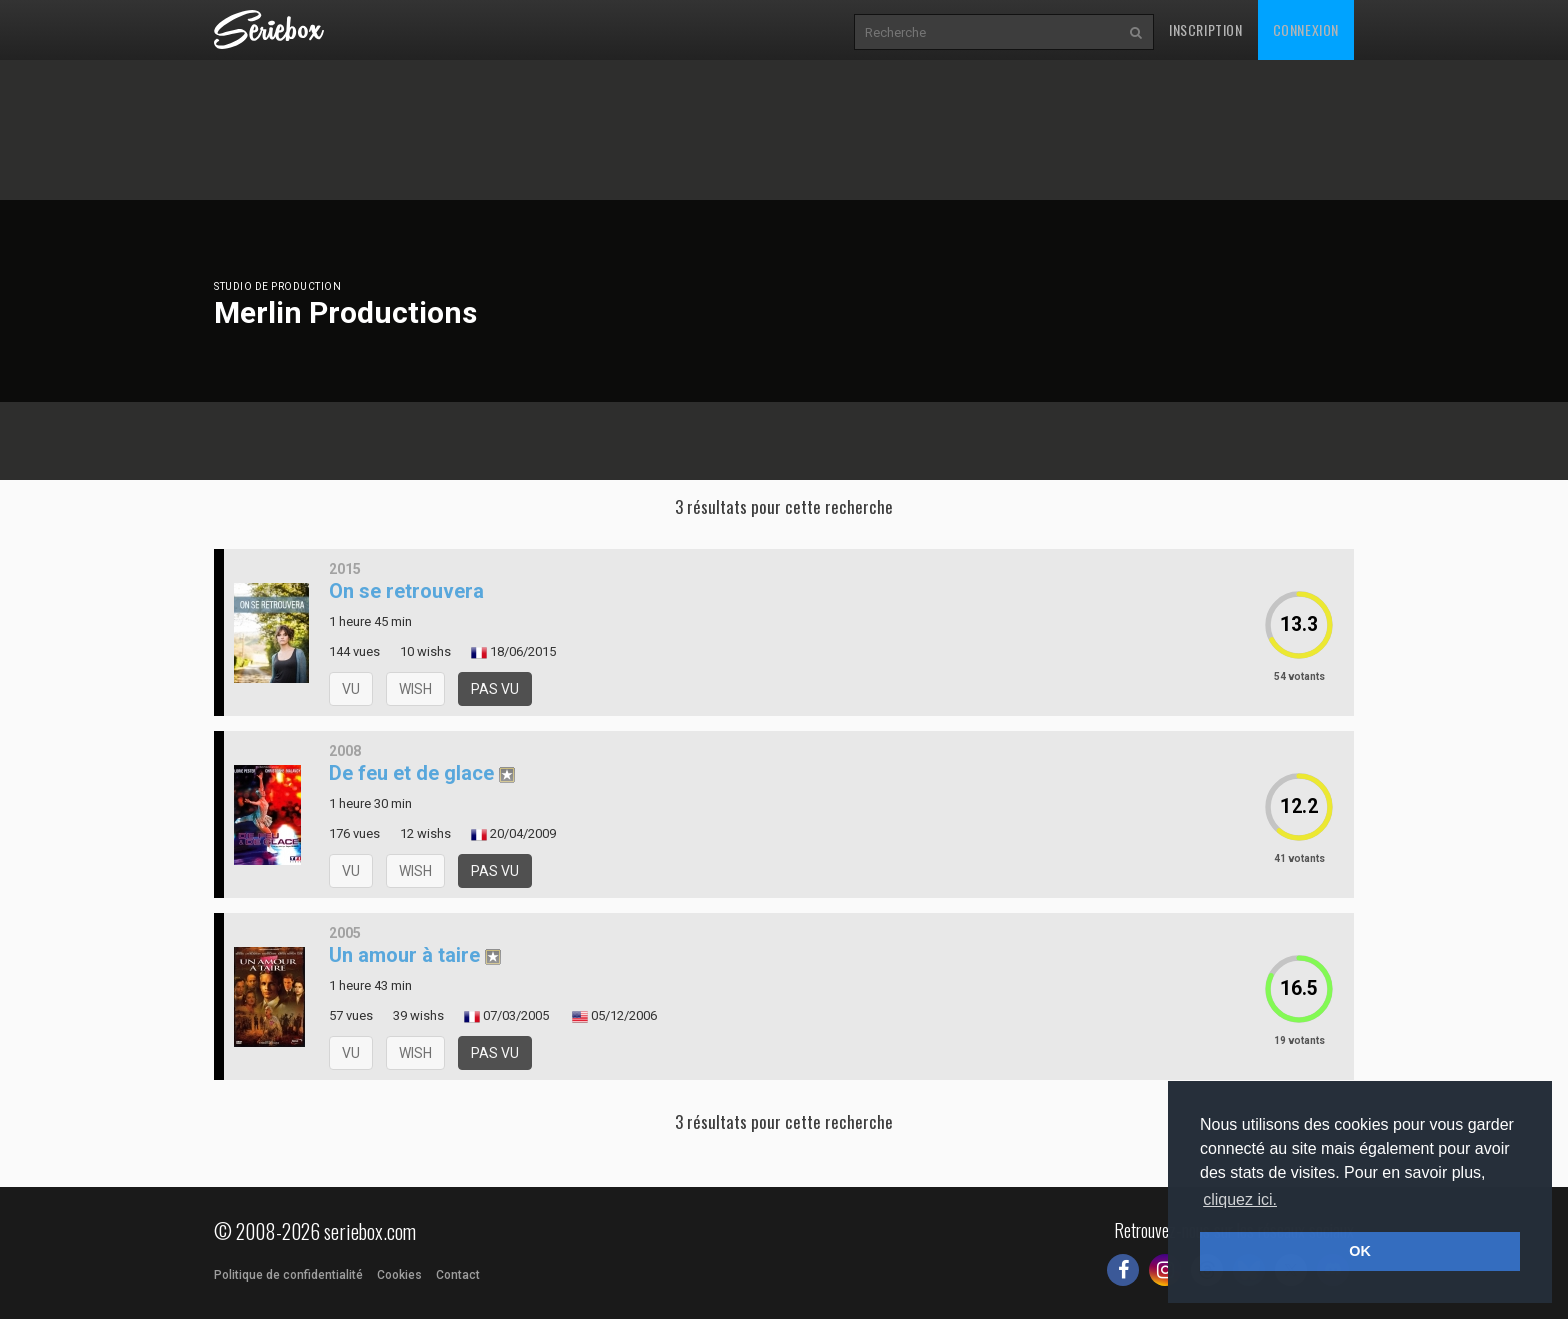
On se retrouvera (406, 591)
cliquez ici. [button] (1240, 1199)
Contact (458, 1275)
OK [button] (1360, 1251)
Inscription (1206, 29)
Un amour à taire (404, 955)
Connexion (1306, 29)
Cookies (399, 1275)
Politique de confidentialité (288, 1275)
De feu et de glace (411, 773)
